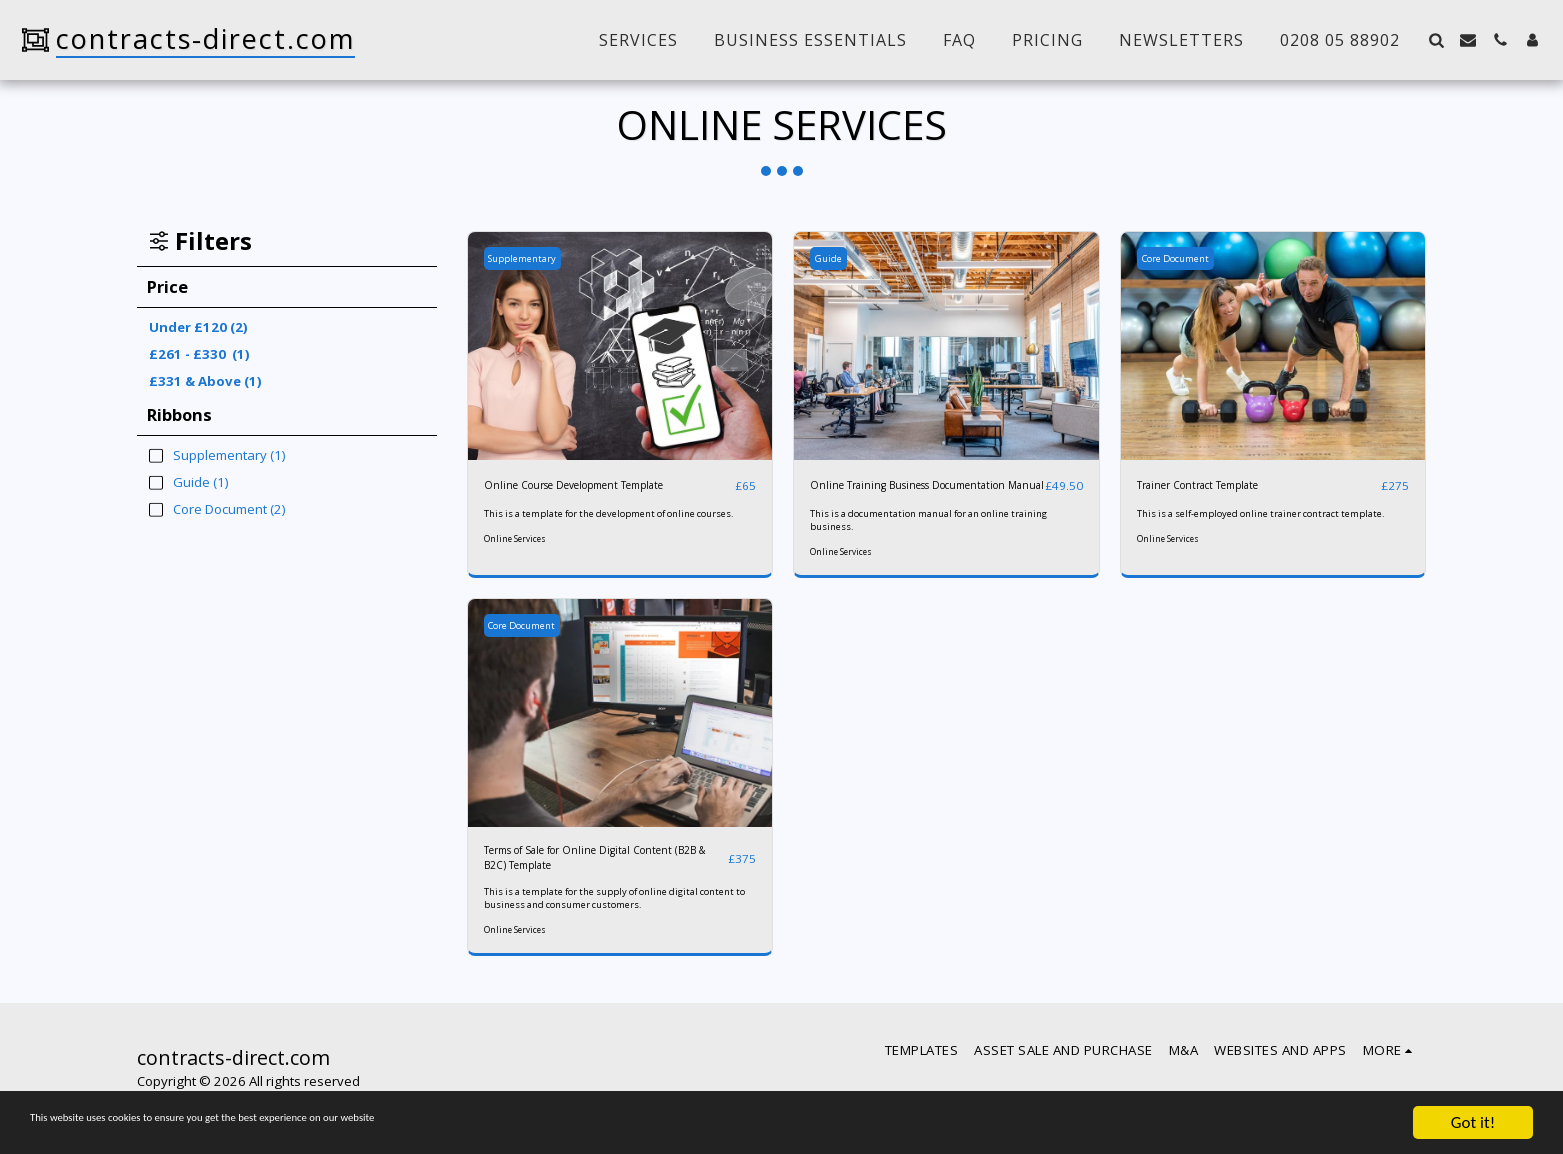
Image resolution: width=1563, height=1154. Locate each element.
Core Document (1188, 258)
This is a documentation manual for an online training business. (929, 540)
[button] (1436, 40)
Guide (834, 258)
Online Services (517, 552)
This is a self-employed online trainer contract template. (1257, 520)
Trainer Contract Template (1216, 485)
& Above (205, 381)
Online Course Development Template (600, 485)
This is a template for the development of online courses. (611, 520)
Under (198, 327)
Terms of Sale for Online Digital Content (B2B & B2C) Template (579, 883)
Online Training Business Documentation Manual (886, 495)
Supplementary (533, 258)
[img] (620, 346)
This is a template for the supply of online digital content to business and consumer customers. (608, 927)
